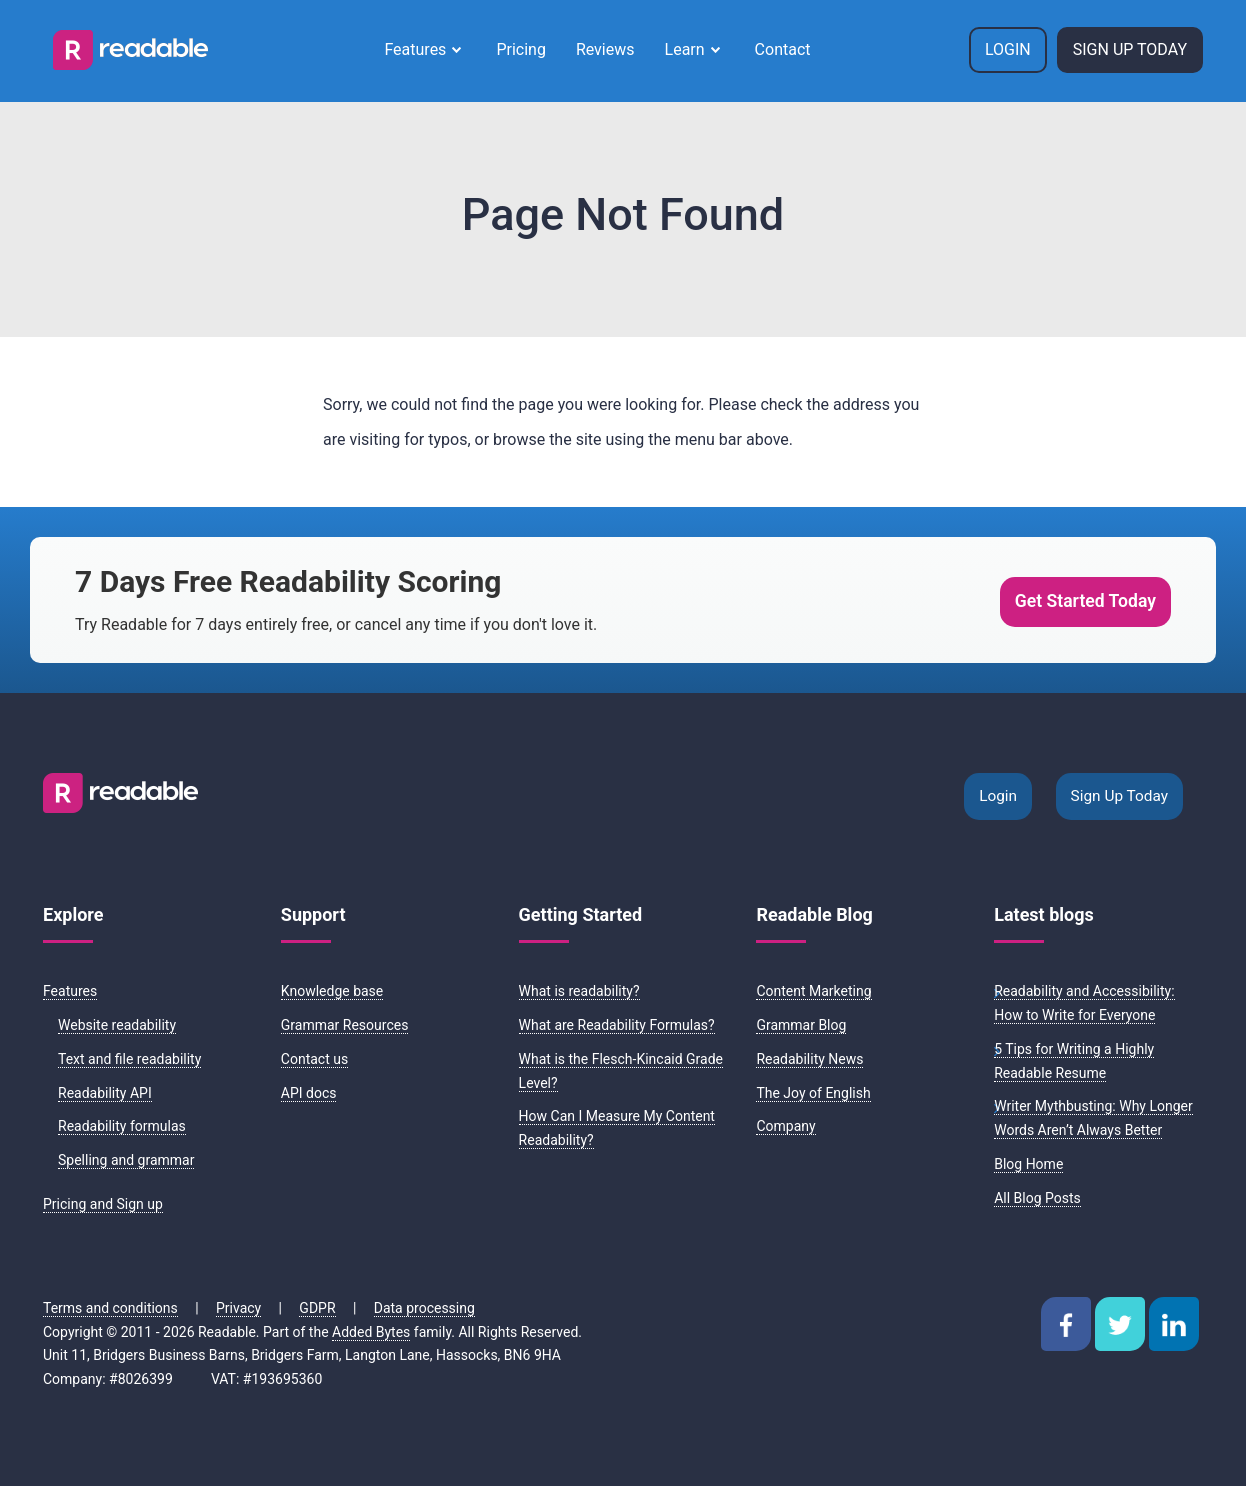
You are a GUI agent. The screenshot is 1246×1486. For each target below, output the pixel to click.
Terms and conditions (110, 1308)
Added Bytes (371, 1332)
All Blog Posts (1037, 1198)
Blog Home (1028, 1164)
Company (785, 1126)
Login (1008, 49)
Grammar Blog (801, 1025)
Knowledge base (332, 991)
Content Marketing (813, 991)
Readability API (105, 1093)
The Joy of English (813, 1093)
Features (415, 49)
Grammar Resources (345, 1025)
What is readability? (579, 991)
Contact (783, 49)
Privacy (238, 1308)
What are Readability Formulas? (617, 1025)
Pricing (521, 49)
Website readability (117, 1025)
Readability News (809, 1059)
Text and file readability (129, 1059)
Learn (685, 49)
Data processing (424, 1308)
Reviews (605, 49)
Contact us (314, 1059)
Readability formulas (122, 1126)
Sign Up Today (1130, 49)
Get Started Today (1085, 601)
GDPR (317, 1308)
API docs (309, 1093)
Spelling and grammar (126, 1160)
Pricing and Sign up (103, 1204)
